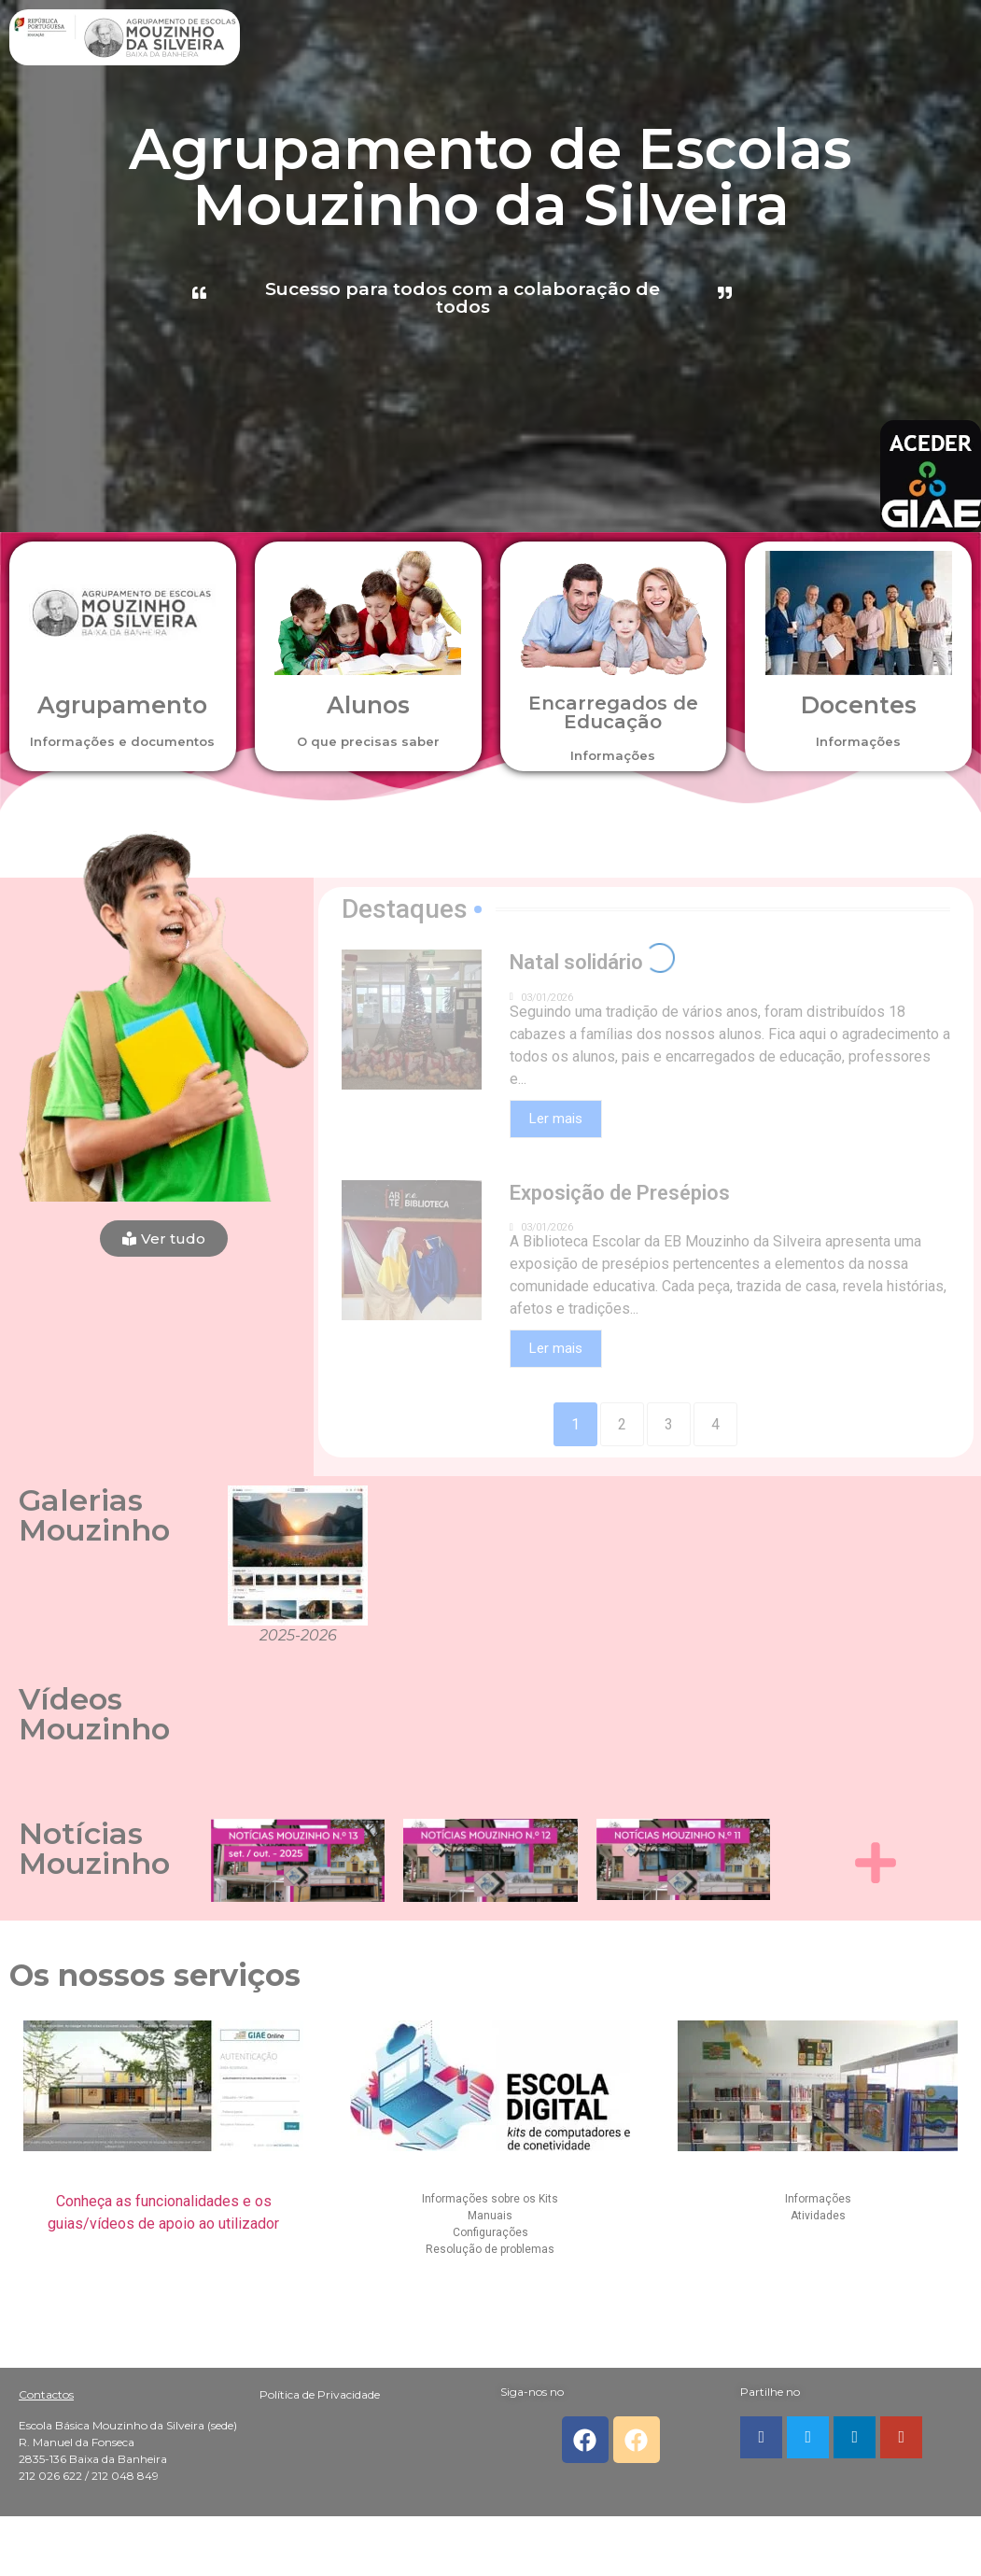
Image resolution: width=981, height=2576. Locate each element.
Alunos (368, 705)
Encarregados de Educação (613, 712)
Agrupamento (122, 705)
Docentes (859, 705)
